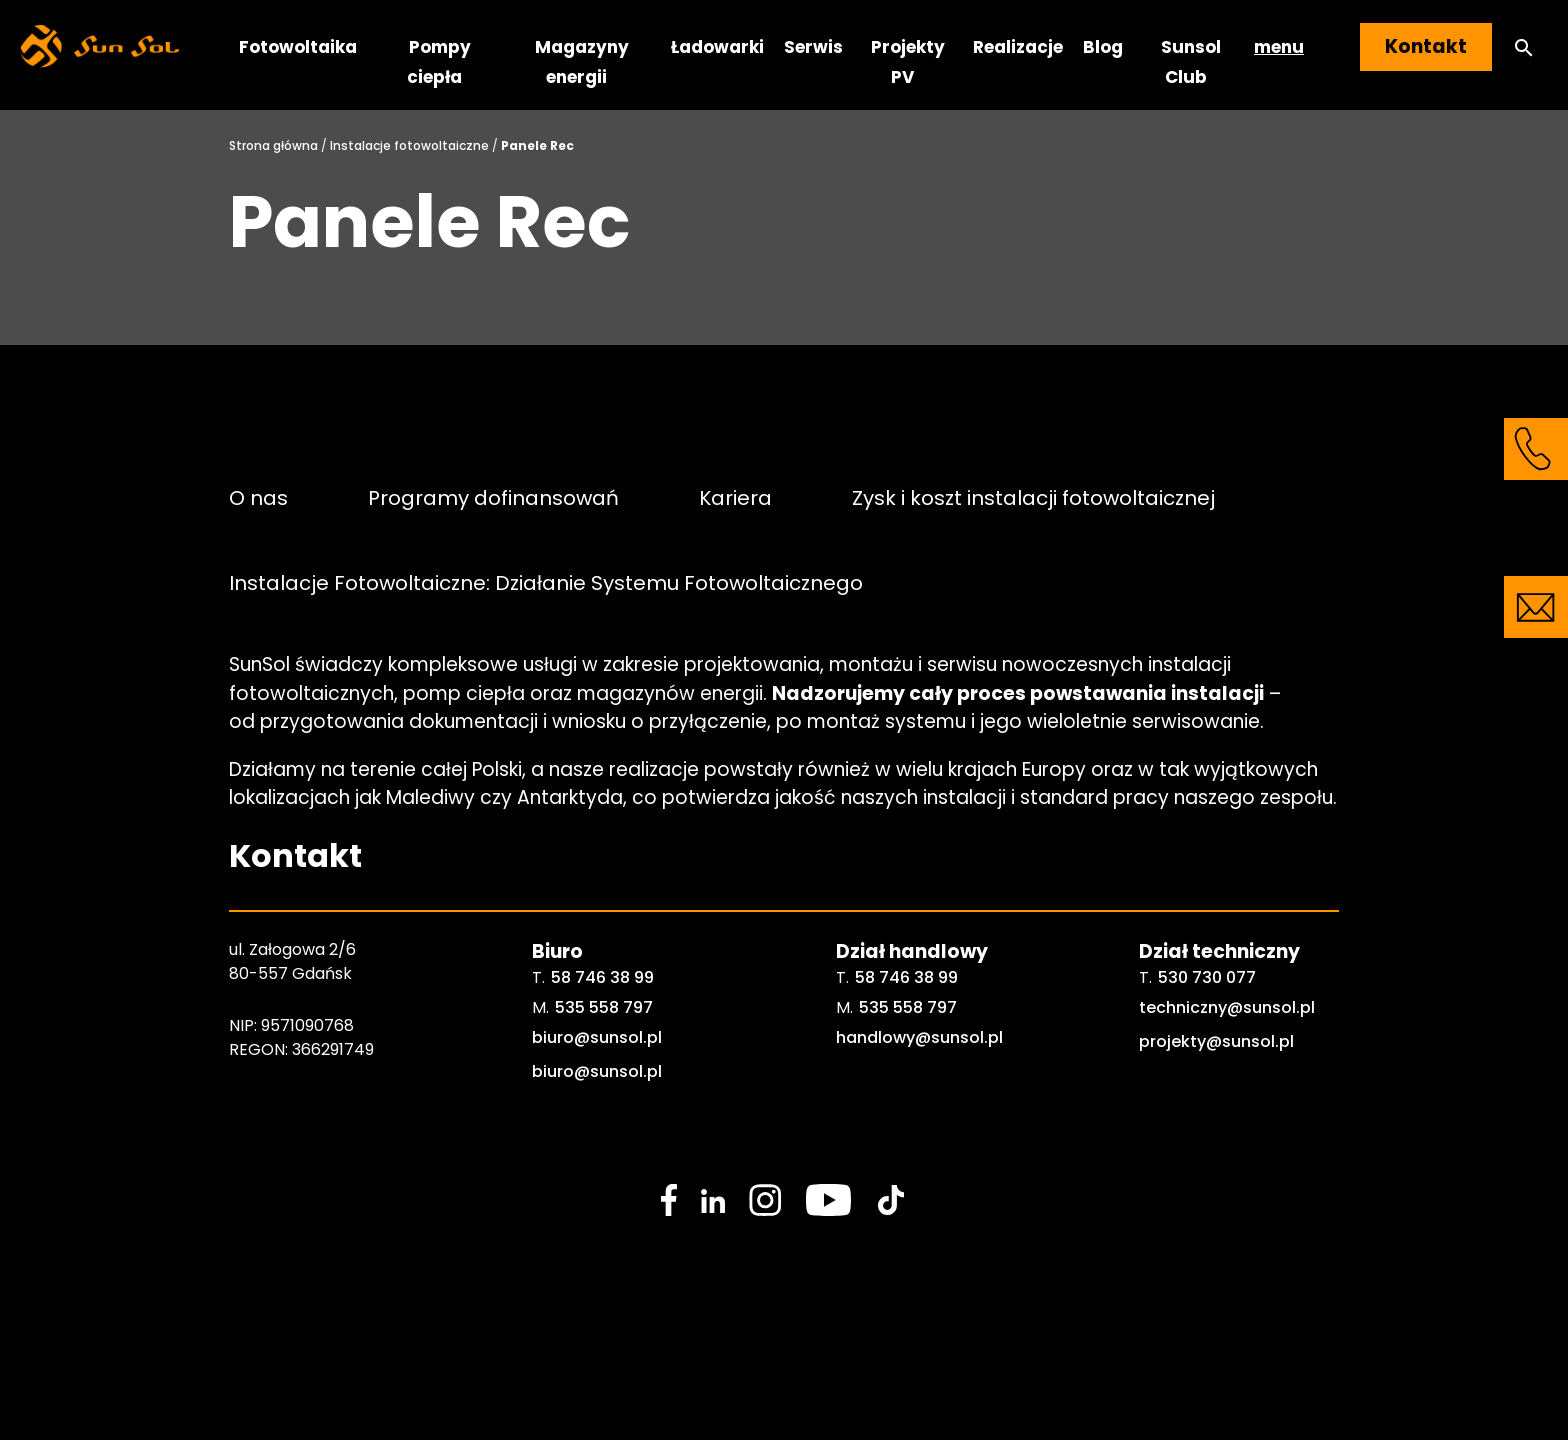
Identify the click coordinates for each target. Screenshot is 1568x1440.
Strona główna (273, 145)
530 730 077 (1207, 977)
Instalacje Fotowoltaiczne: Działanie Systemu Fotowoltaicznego (546, 583)
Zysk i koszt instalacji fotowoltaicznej (1033, 497)
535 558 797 (604, 1007)
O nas (258, 497)
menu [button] (1279, 47)
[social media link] (669, 1200)
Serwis (813, 47)
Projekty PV (908, 62)
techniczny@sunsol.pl (1227, 1007)
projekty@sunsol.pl (1216, 1041)
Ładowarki (717, 47)
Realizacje (1018, 47)
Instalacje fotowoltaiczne (409, 145)
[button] (1524, 47)
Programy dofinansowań (493, 497)
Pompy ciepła (439, 62)
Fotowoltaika (298, 47)
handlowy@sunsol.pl (919, 1037)
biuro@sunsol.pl (597, 1037)
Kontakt (1426, 46)
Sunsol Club (1191, 62)
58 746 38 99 (602, 977)
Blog (1103, 47)
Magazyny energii (582, 62)
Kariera (735, 497)
